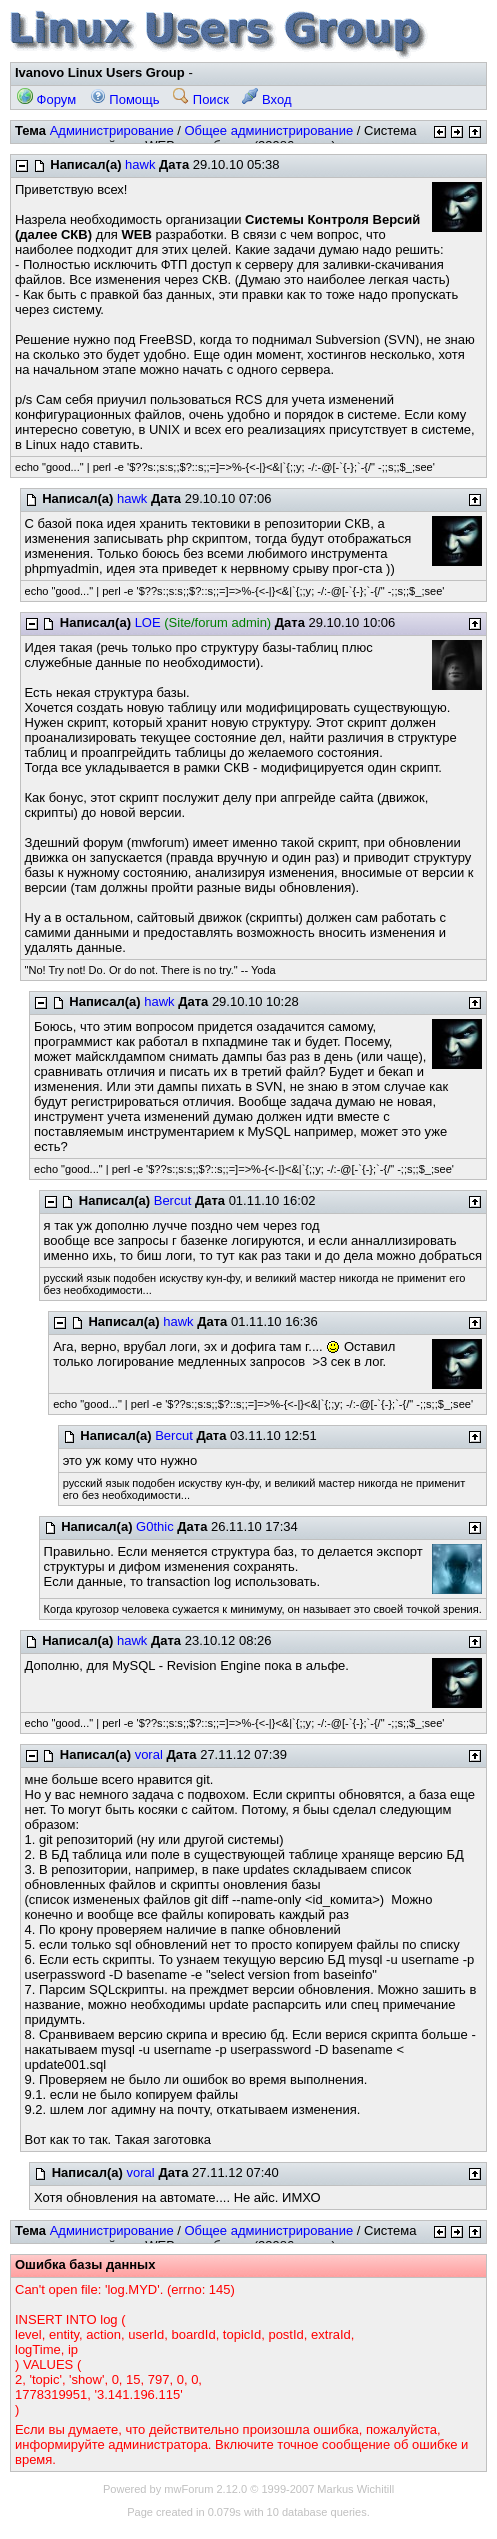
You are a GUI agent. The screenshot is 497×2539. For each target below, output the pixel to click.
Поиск (201, 99)
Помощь (125, 99)
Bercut (173, 1200)
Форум (46, 99)
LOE (148, 622)
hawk (140, 164)
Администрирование (112, 130)
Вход (266, 99)
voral (149, 1754)
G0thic (155, 1526)
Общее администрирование (268, 130)
